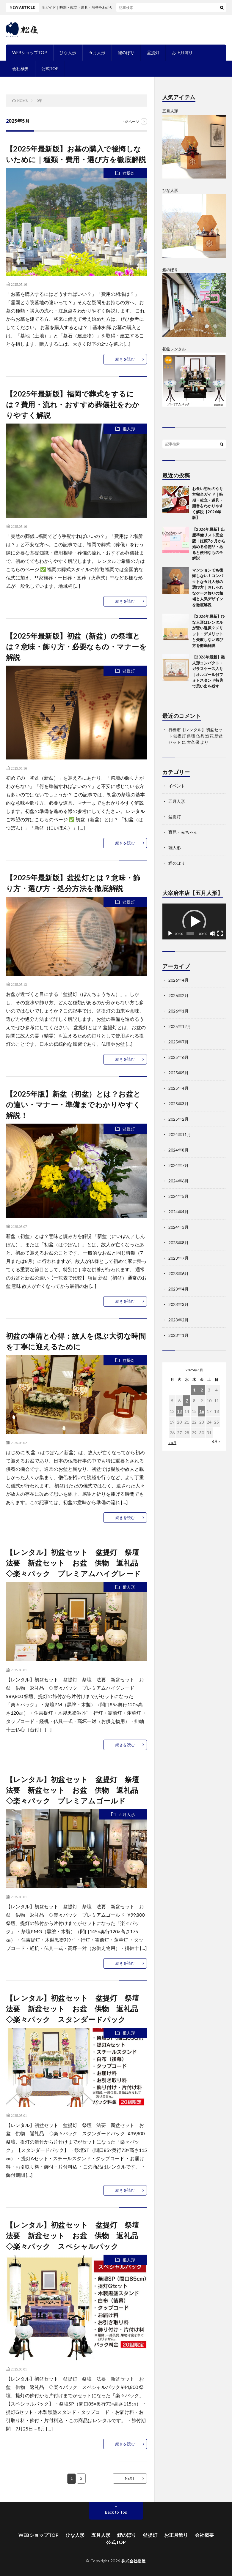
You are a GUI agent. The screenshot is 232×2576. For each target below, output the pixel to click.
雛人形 (129, 428)
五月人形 (97, 52)
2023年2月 (178, 1319)
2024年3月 (178, 1227)
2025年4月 (178, 1088)
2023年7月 (178, 1258)
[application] (194, 921)
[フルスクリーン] (220, 933)
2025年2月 (178, 1119)
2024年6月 (178, 1180)
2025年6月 (178, 1057)
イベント (176, 785)
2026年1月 (178, 1010)
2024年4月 (178, 1211)
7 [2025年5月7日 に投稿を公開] (187, 1400)
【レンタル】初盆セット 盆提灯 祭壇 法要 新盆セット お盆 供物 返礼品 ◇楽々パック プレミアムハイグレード (76, 1563)
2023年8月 (178, 1242)
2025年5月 (178, 1072)
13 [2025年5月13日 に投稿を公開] (179, 1411)
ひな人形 (67, 52)
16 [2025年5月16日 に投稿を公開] (201, 1411)
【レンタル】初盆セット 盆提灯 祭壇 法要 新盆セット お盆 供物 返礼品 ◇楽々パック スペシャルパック (76, 2235)
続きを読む (125, 359)
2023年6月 (178, 1273)
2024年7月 (178, 1165)
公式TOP (50, 68)
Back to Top (116, 2511)
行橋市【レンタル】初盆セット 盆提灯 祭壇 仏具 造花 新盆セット (195, 736)
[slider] (190, 933)
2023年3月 (178, 1304)
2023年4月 (178, 1288)
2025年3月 (178, 1103)
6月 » (216, 1441)
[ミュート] (212, 933)
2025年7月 (178, 1041)
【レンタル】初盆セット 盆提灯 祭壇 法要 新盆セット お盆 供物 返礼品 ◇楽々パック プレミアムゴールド (76, 1790)
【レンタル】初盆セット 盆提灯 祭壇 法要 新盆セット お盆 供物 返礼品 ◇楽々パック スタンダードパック (76, 2009)
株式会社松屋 (133, 2560)
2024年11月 (179, 1134)
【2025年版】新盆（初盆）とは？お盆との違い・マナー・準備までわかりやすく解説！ (73, 1104)
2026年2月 (178, 995)
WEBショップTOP (29, 52)
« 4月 (172, 1443)
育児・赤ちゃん (182, 832)
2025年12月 (179, 1026)
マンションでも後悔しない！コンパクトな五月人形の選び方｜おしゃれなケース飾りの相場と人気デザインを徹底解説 (207, 587)
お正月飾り (182, 52)
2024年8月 (178, 1149)
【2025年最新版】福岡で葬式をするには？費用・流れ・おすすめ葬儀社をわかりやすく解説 (73, 404)
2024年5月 (178, 1196)
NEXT (130, 2478)
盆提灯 (153, 52)
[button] (194, 922)
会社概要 (20, 68)
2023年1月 (178, 1335)
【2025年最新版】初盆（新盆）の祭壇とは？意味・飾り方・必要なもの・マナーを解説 (76, 646)
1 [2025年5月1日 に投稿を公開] (194, 1389)
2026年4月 (178, 980)
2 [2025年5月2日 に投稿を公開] (201, 1389)
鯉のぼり (126, 52)
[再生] (170, 933)
